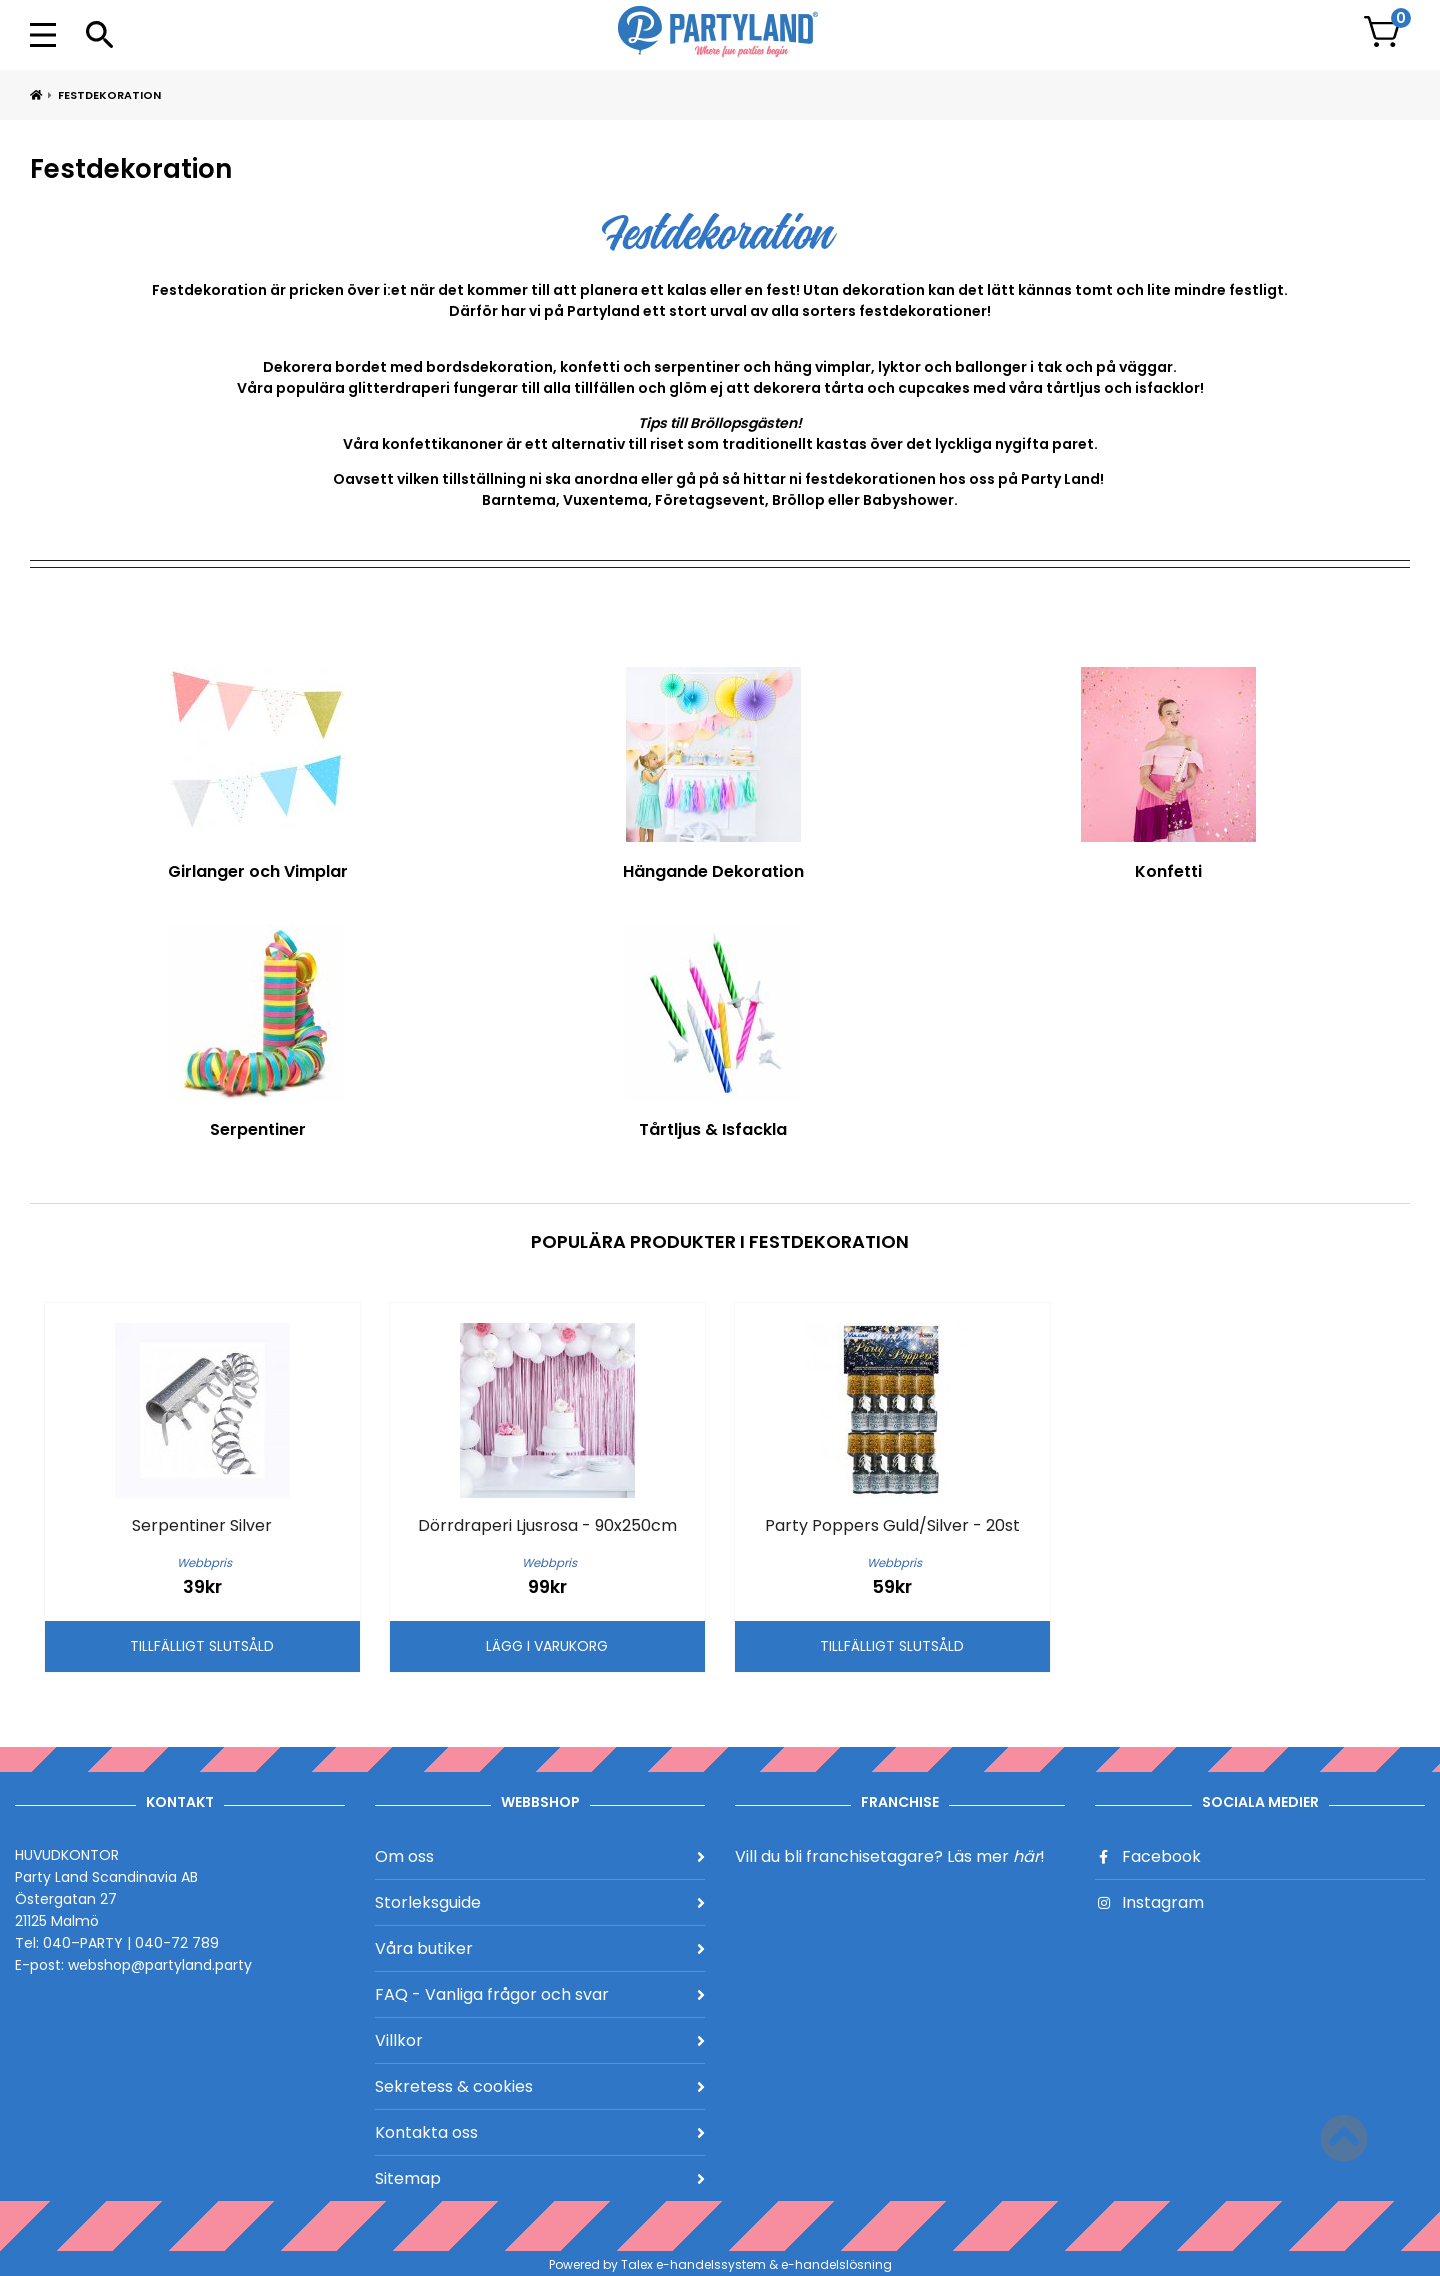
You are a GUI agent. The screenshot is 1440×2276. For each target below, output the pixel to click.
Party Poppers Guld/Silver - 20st (892, 1525)
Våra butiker (540, 1948)
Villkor (540, 2040)
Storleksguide (540, 1902)
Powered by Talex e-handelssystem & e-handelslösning (720, 2264)
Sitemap (540, 2178)
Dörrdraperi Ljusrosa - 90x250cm (547, 1525)
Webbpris (204, 1563)
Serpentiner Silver (202, 1525)
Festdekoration (109, 95)
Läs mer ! (996, 1856)
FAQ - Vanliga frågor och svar (540, 1994)
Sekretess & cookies (540, 2086)
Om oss (540, 1856)
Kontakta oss (540, 2132)
